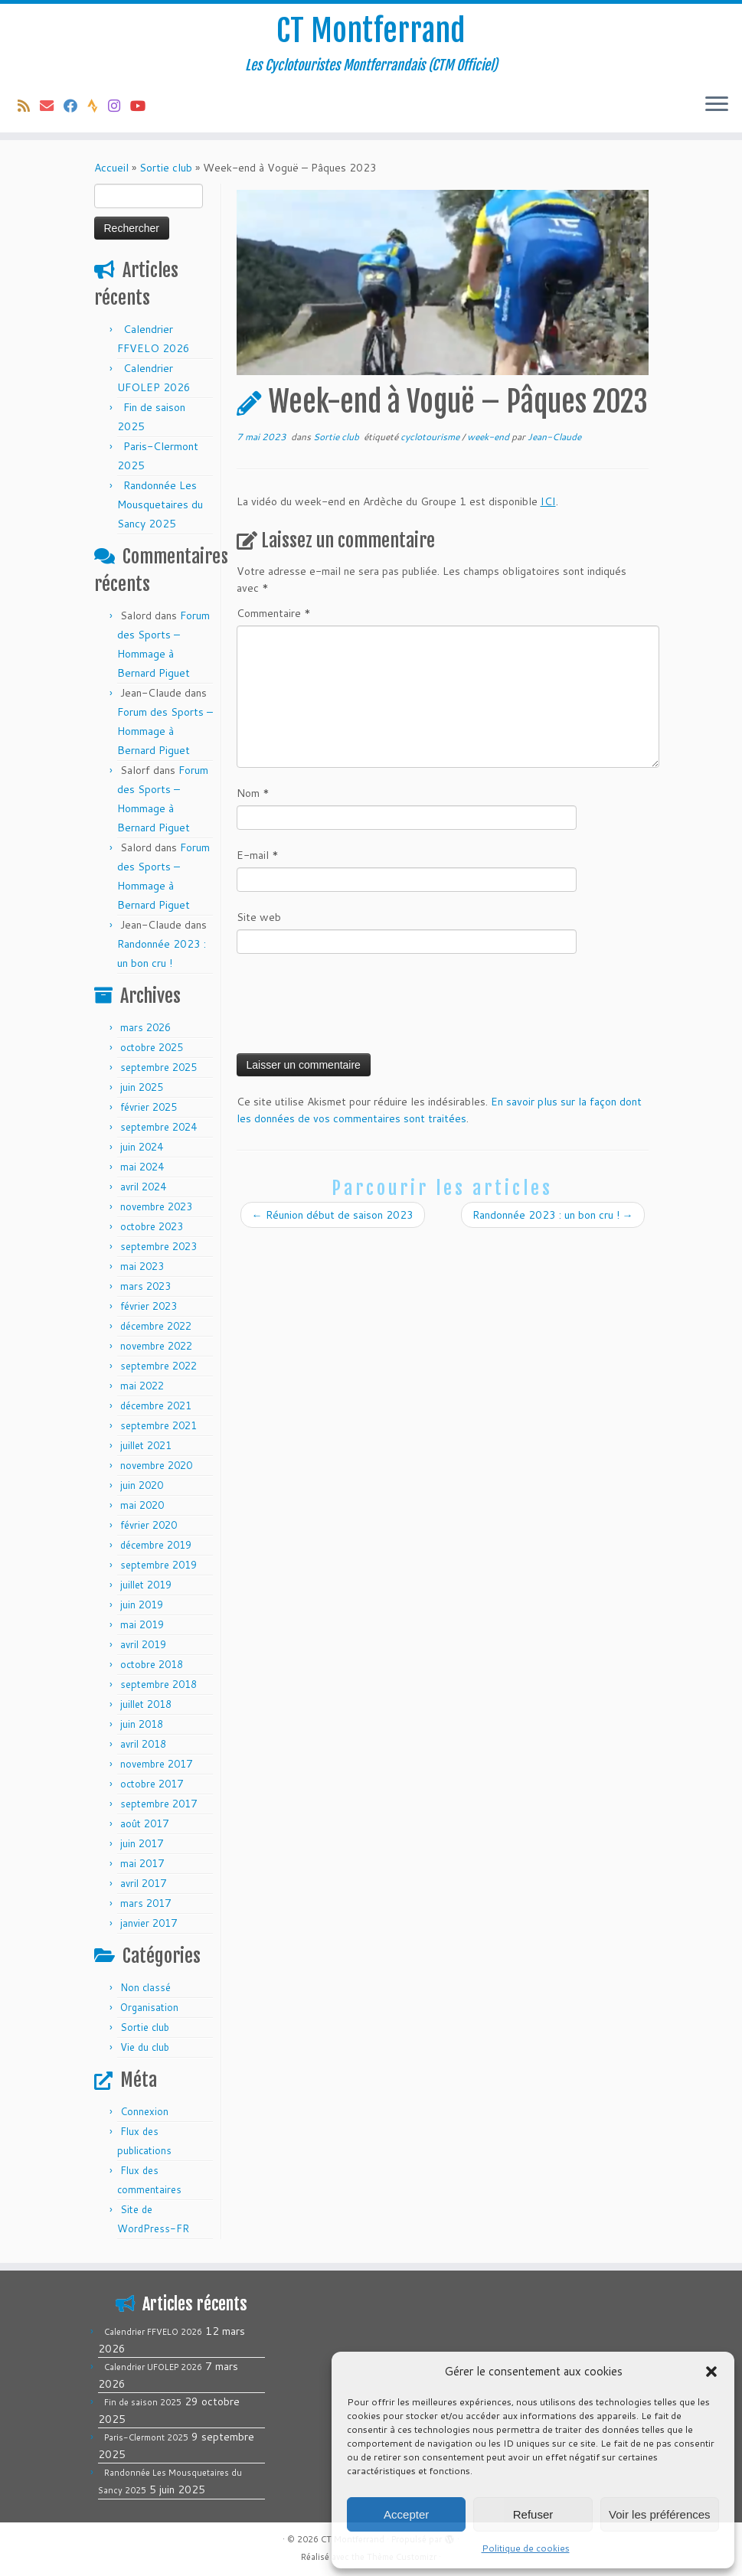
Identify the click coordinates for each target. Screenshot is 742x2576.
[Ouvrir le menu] (716, 104)
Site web (259, 917)
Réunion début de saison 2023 (332, 1215)
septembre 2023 (158, 1246)
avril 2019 (143, 1644)
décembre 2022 (155, 1326)
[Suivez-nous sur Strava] (97, 106)
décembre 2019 (155, 1545)
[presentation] (353, 1008)
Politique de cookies (526, 2548)
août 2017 (144, 1823)
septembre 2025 (158, 1067)
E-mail (258, 855)
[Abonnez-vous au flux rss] (29, 106)
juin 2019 (141, 1604)
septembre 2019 (158, 1565)
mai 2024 (142, 1167)
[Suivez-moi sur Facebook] (75, 106)
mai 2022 (142, 1385)
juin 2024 (141, 1147)
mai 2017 (142, 1863)
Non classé (145, 1987)
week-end (489, 436)
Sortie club (165, 167)
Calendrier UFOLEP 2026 (153, 2367)
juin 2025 (141, 1087)
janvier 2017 (148, 1923)
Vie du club (144, 2047)
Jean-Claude (554, 436)
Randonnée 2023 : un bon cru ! (552, 1215)
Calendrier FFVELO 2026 (153, 2332)
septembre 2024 (158, 1127)
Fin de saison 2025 (142, 2402)
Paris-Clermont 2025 (146, 2437)
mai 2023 (142, 1266)
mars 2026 (145, 1027)
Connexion (144, 2111)
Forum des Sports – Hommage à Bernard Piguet (165, 731)
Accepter (406, 2514)
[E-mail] (52, 106)
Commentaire (274, 613)
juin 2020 (141, 1485)
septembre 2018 (158, 1684)
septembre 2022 (158, 1366)
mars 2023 (145, 1286)
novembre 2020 (156, 1465)
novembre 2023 (156, 1206)
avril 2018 (143, 1744)
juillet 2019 (146, 1585)
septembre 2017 (158, 1803)
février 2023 (148, 1306)
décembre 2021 (155, 1405)
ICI (548, 501)
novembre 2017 (156, 1764)
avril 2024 (143, 1186)
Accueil (111, 167)
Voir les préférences (660, 2514)
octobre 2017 (151, 1784)
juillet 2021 (146, 1445)
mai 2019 (142, 1624)
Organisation (149, 2007)
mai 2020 (142, 1505)
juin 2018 (141, 1724)
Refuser (533, 2514)
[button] (711, 2371)
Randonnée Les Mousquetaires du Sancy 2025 (160, 504)
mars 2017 (145, 1903)
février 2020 (148, 1525)
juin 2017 (141, 1843)
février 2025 (148, 1107)
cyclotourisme (431, 436)
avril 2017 (143, 1883)
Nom (253, 793)
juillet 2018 (146, 1704)
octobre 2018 (151, 1664)
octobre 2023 (151, 1226)
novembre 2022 (156, 1346)
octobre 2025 (151, 1047)
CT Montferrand (371, 30)
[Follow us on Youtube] (142, 106)
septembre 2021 (158, 1425)
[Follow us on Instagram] (119, 106)
